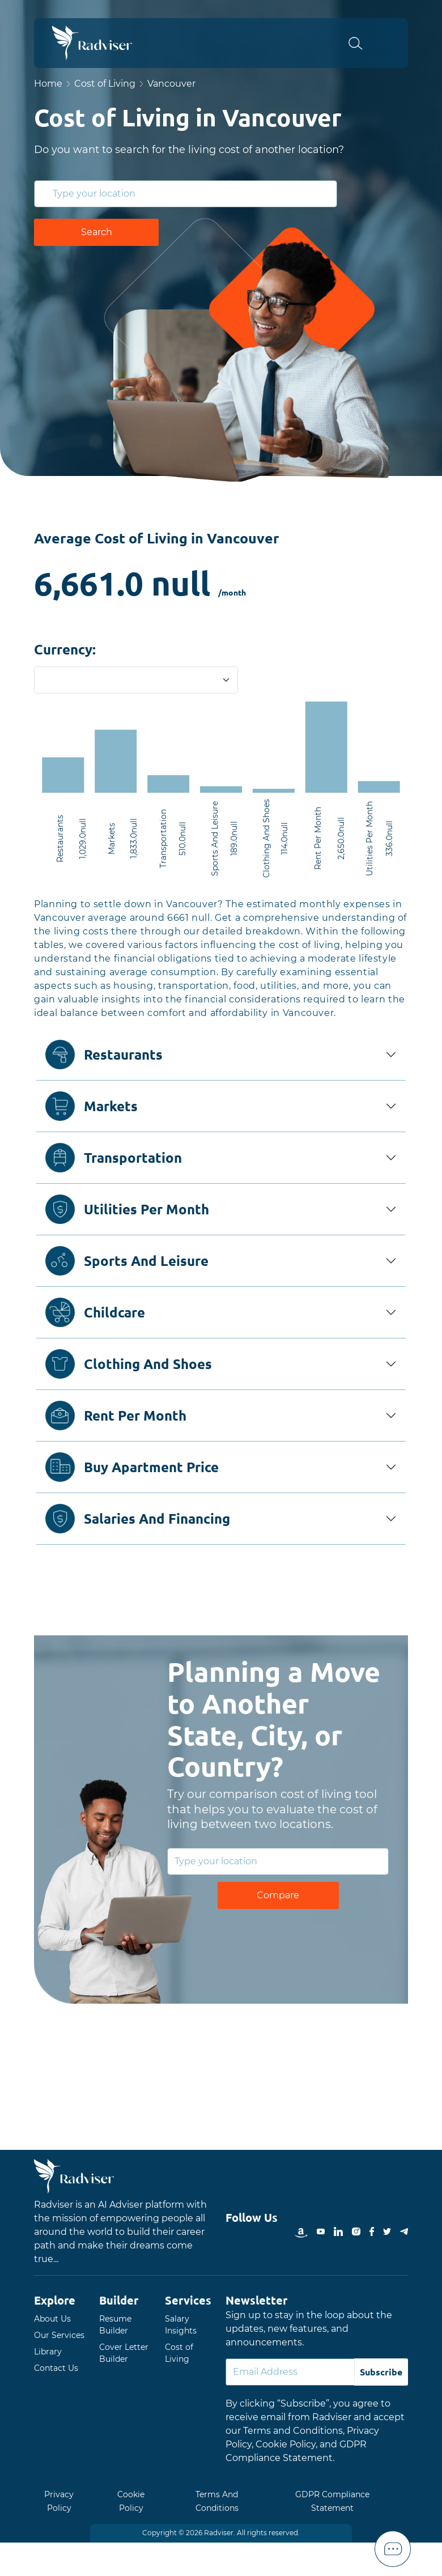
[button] (362, 43)
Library (48, 2352)
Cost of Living (104, 83)
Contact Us (56, 2368)
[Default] (290, 2372)
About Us (52, 2319)
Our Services (59, 2335)
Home (48, 83)
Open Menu (391, 43)
